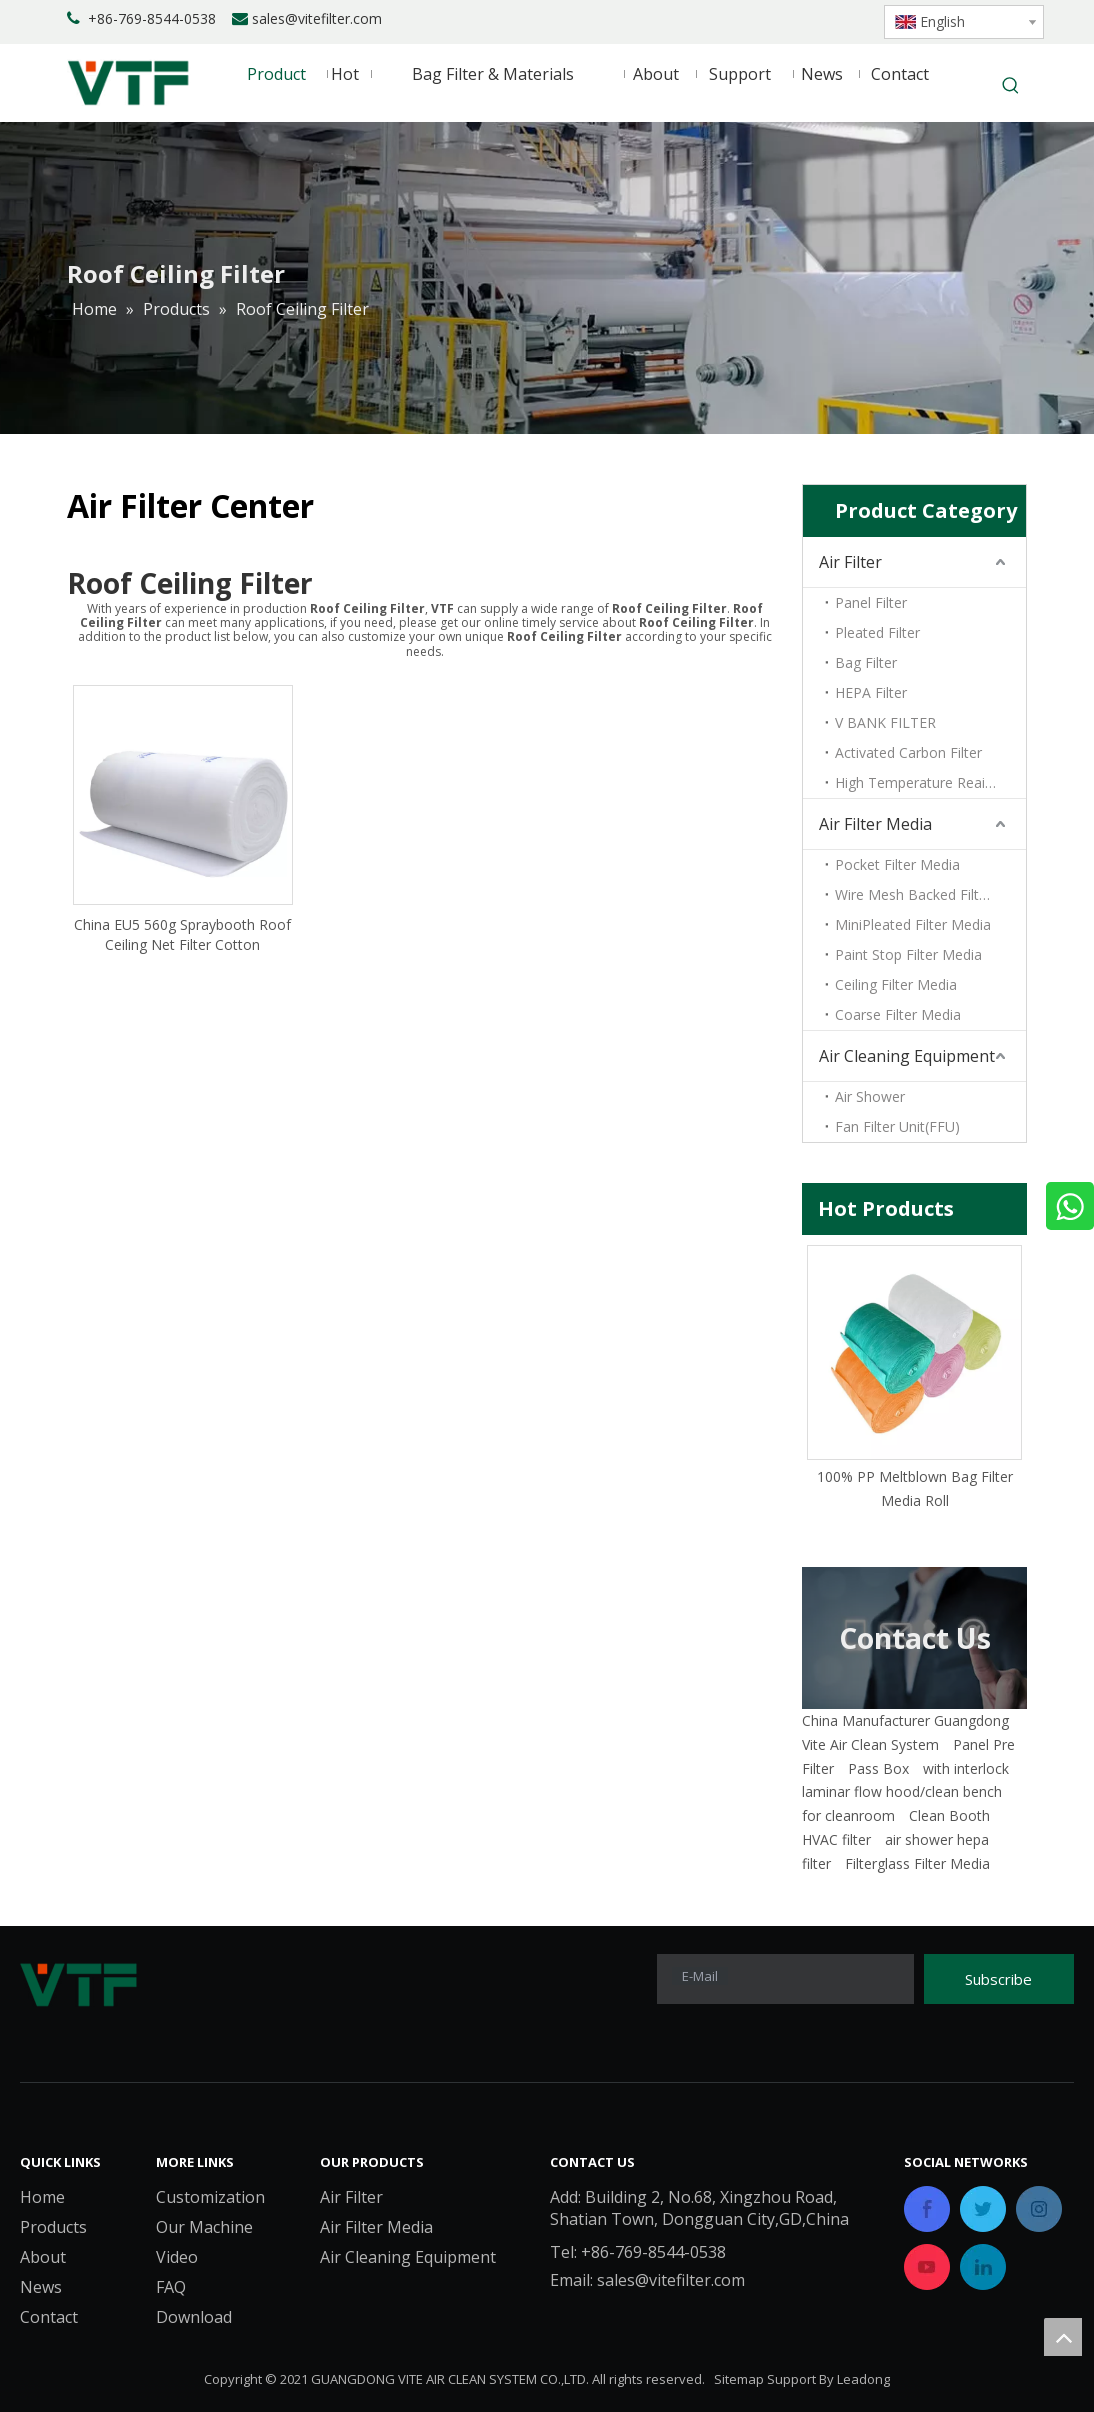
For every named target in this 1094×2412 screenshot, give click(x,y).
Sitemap (739, 2379)
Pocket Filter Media (897, 864)
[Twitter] (812, 20)
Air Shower (870, 1096)
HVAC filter (836, 1839)
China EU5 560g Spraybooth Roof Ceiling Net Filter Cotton (182, 934)
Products (53, 2227)
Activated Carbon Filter (908, 752)
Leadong (863, 2379)
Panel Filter (871, 602)
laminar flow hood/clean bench (902, 1791)
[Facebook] (744, 20)
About (43, 2257)
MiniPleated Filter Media (913, 924)
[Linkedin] (778, 20)
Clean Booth (949, 1815)
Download (194, 2317)
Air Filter (850, 562)
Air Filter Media (875, 824)
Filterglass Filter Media (917, 1863)
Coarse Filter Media (898, 1014)
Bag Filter (866, 662)
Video (177, 2257)
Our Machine (204, 2227)
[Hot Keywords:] (1011, 87)
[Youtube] (846, 20)
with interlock (966, 1768)
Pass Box (878, 1768)
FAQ (171, 2287)
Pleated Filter (877, 632)
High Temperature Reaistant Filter (930, 782)
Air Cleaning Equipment (907, 1056)
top (1063, 2337)
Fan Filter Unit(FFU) (897, 1126)
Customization (210, 2197)
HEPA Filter (871, 692)
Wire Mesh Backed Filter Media (930, 894)
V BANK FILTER (885, 722)
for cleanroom (848, 1815)
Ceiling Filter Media (896, 984)
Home (42, 2197)
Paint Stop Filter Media (908, 954)
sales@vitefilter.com (317, 18)
